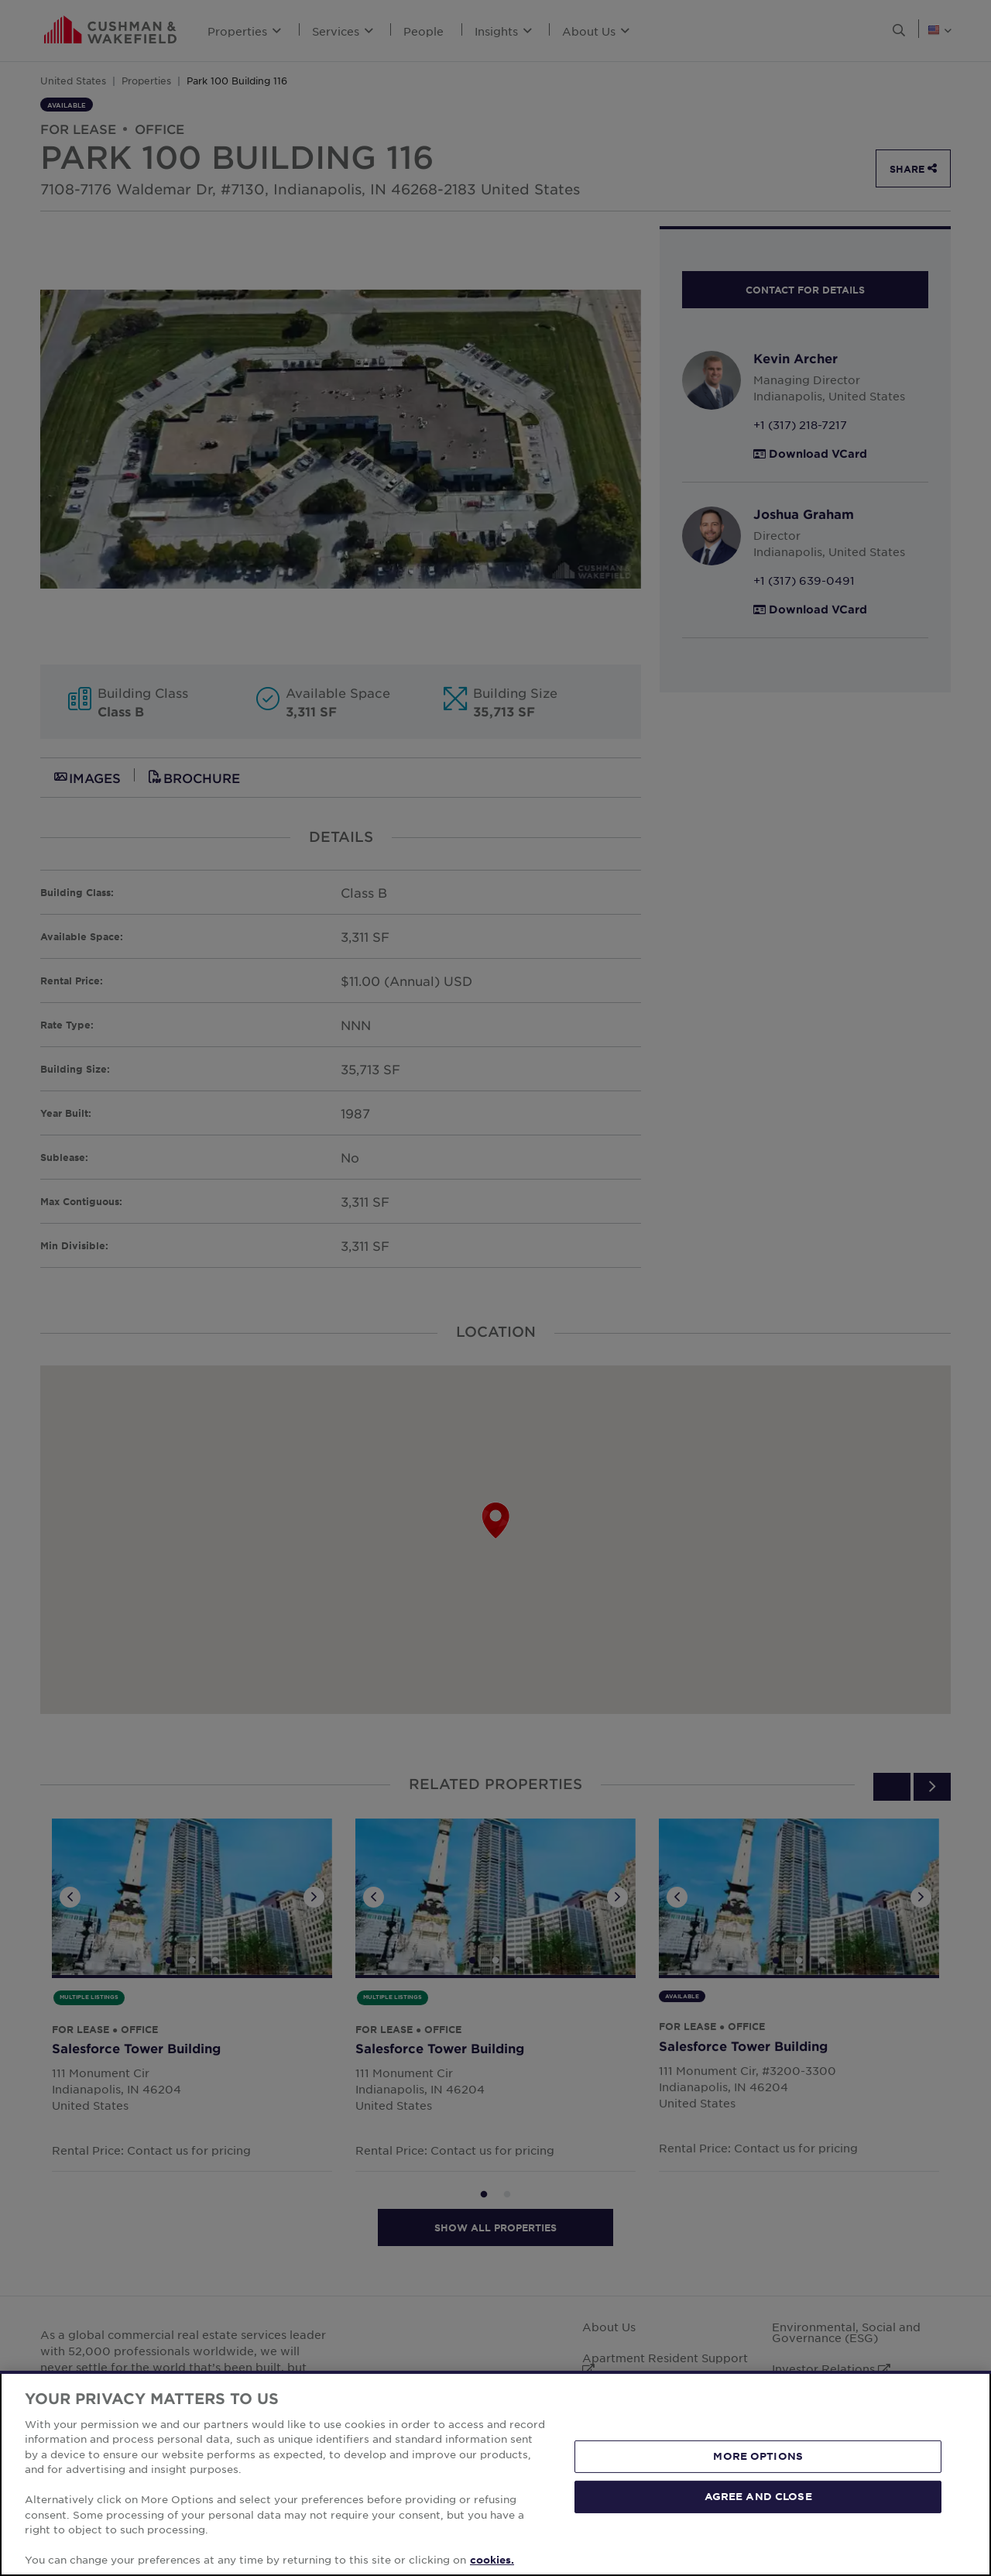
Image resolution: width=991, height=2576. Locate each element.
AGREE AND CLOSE (758, 2496)
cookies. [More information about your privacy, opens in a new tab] (492, 2560)
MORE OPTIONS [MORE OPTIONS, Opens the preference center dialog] (758, 2456)
